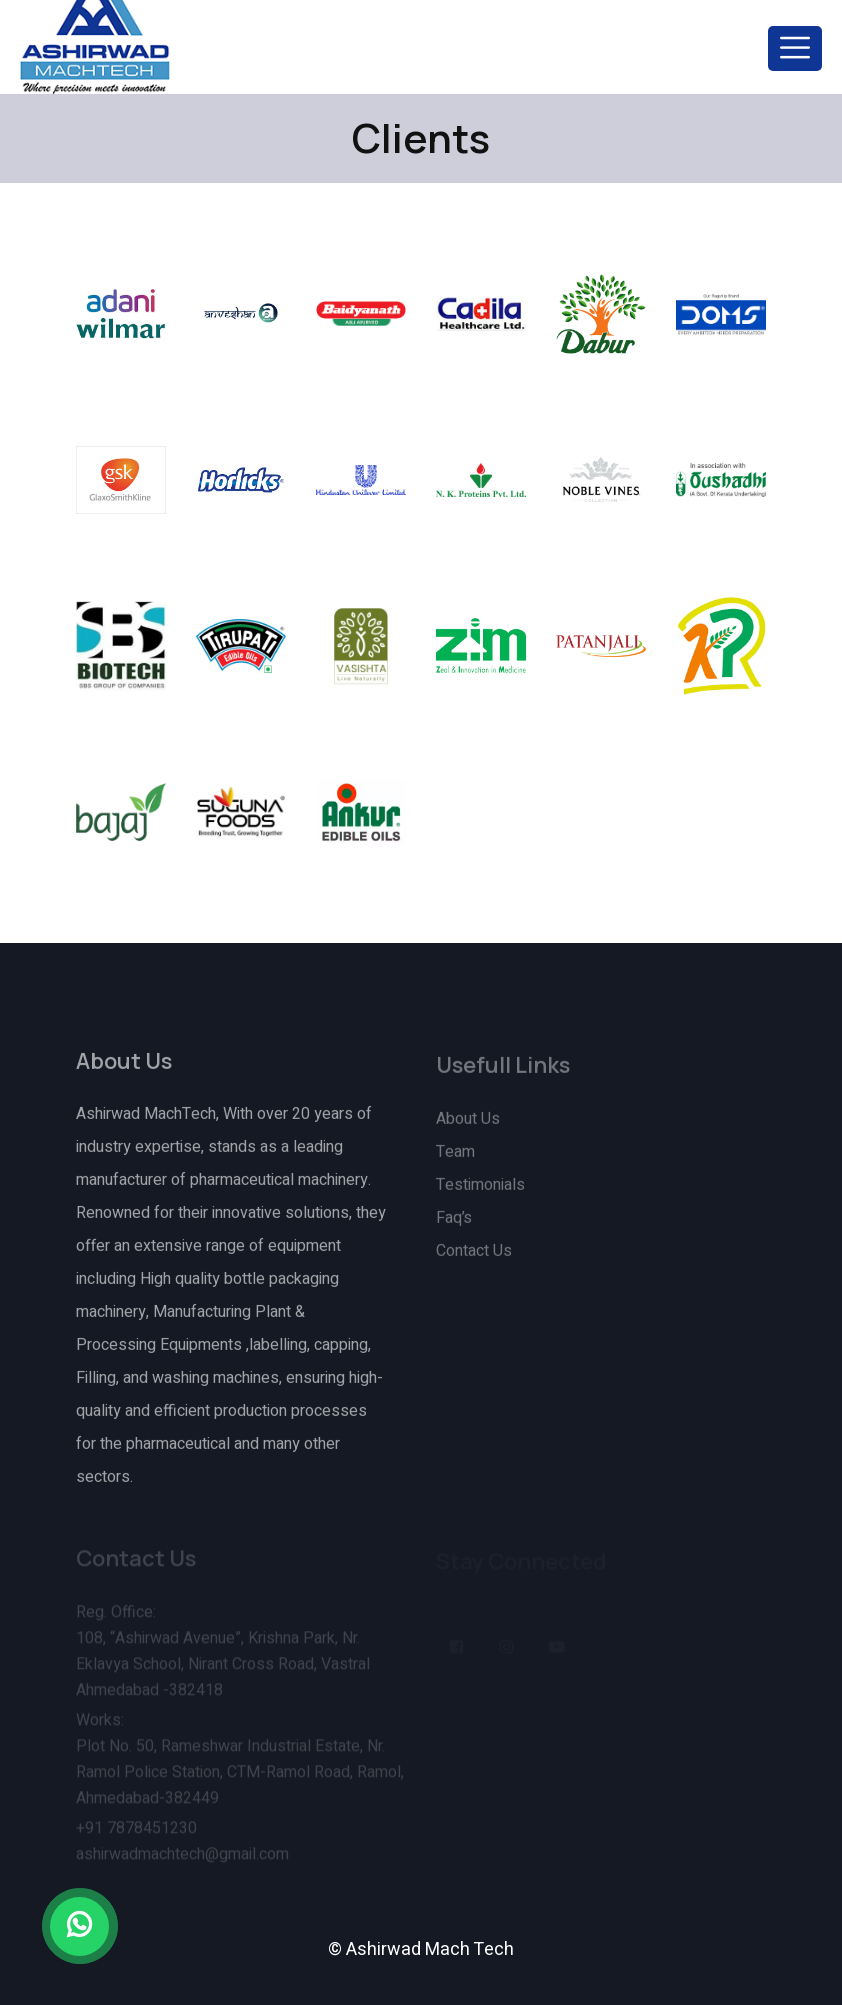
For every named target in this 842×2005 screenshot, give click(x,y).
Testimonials (480, 1192)
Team (455, 1159)
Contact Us (474, 1258)
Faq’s (454, 1225)
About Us (468, 1126)
